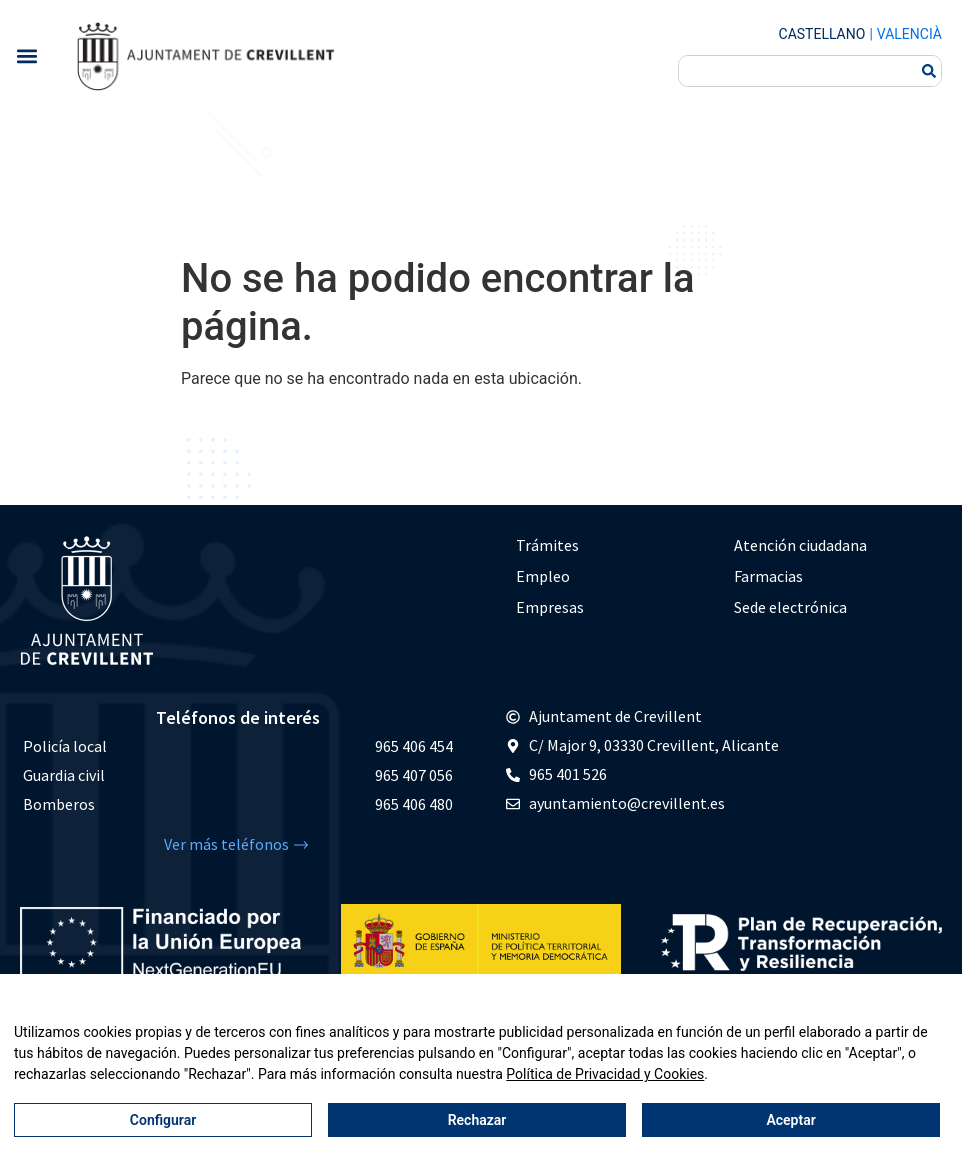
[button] (26, 55)
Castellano (822, 34)
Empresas (550, 607)
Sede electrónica (790, 607)
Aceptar (790, 1120)
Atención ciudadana (800, 545)
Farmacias (768, 576)
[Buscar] (929, 71)
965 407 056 (414, 775)
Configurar (163, 1120)
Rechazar (477, 1120)
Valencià (909, 34)
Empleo (543, 576)
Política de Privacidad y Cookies (605, 1074)
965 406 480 (414, 804)
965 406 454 (414, 746)
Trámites (547, 545)
